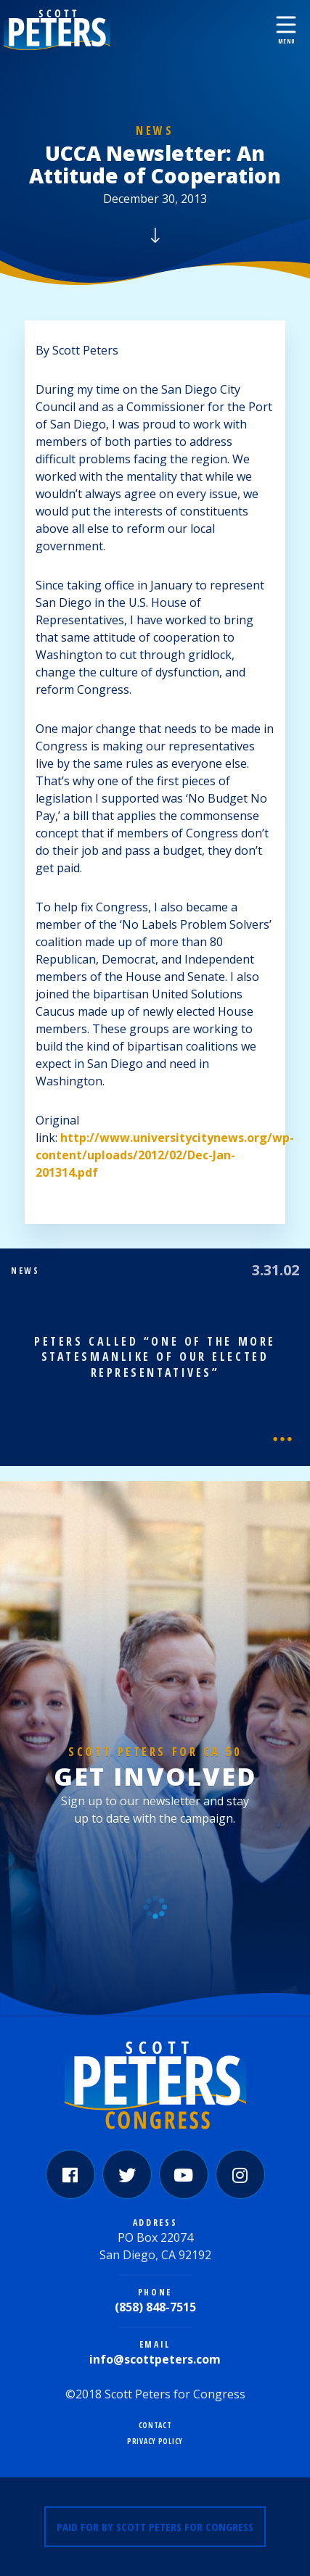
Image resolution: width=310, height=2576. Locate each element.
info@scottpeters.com (155, 2359)
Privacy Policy (155, 2441)
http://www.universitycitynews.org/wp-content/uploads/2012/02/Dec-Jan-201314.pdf (165, 1155)
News (155, 130)
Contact (155, 2425)
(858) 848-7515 (155, 2307)
